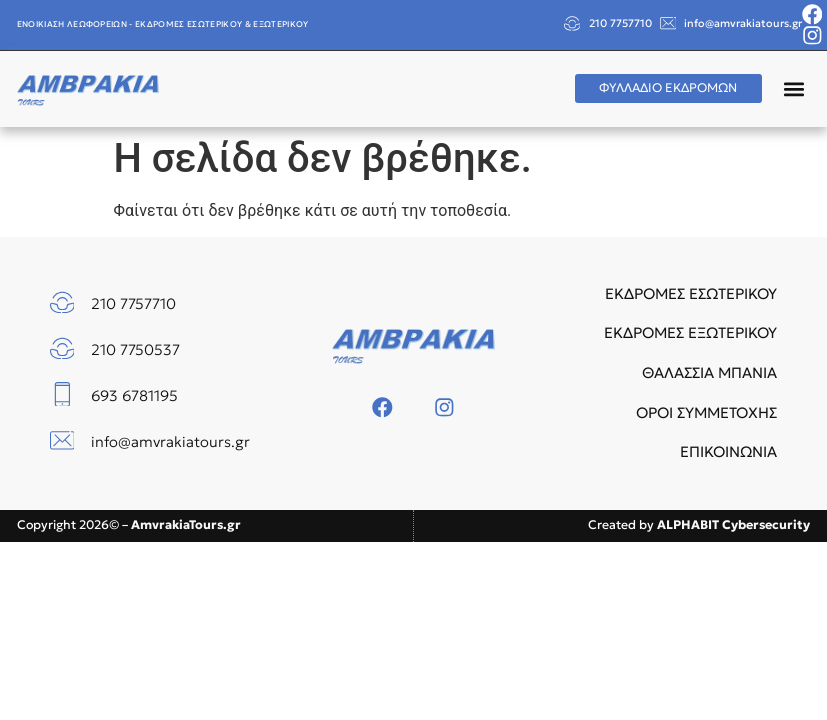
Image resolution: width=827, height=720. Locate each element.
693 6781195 (134, 395)
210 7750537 (135, 349)
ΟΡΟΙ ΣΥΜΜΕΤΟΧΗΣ (706, 412)
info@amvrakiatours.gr (743, 23)
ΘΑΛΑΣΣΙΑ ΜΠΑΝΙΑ (709, 372)
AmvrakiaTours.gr (186, 524)
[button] (793, 88)
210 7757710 (620, 23)
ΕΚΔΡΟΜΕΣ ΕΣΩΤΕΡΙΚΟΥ (691, 293)
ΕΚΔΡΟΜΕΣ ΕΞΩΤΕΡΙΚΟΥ (690, 332)
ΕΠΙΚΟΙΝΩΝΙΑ (728, 451)
